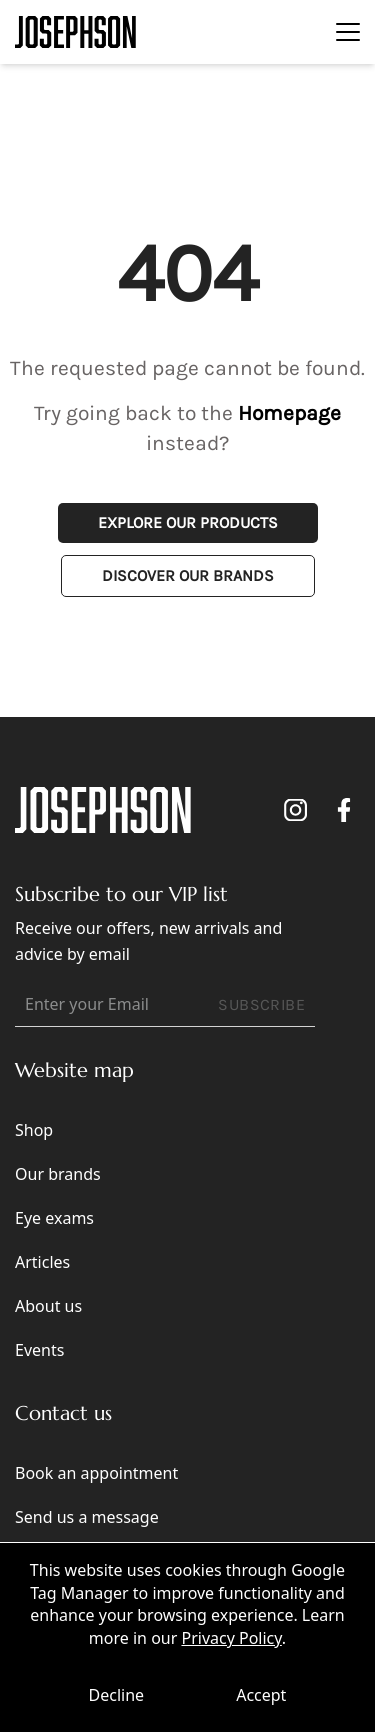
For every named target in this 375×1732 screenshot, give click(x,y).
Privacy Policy (231, 1638)
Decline (117, 1695)
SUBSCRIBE (261, 1004)
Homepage (289, 413)
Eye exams (54, 1218)
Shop (34, 1130)
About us (48, 1306)
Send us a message (87, 1517)
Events (39, 1350)
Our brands (58, 1174)
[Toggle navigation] (348, 32)
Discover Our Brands (188, 575)
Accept (261, 1695)
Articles (42, 1262)
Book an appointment (96, 1473)
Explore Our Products (188, 522)
